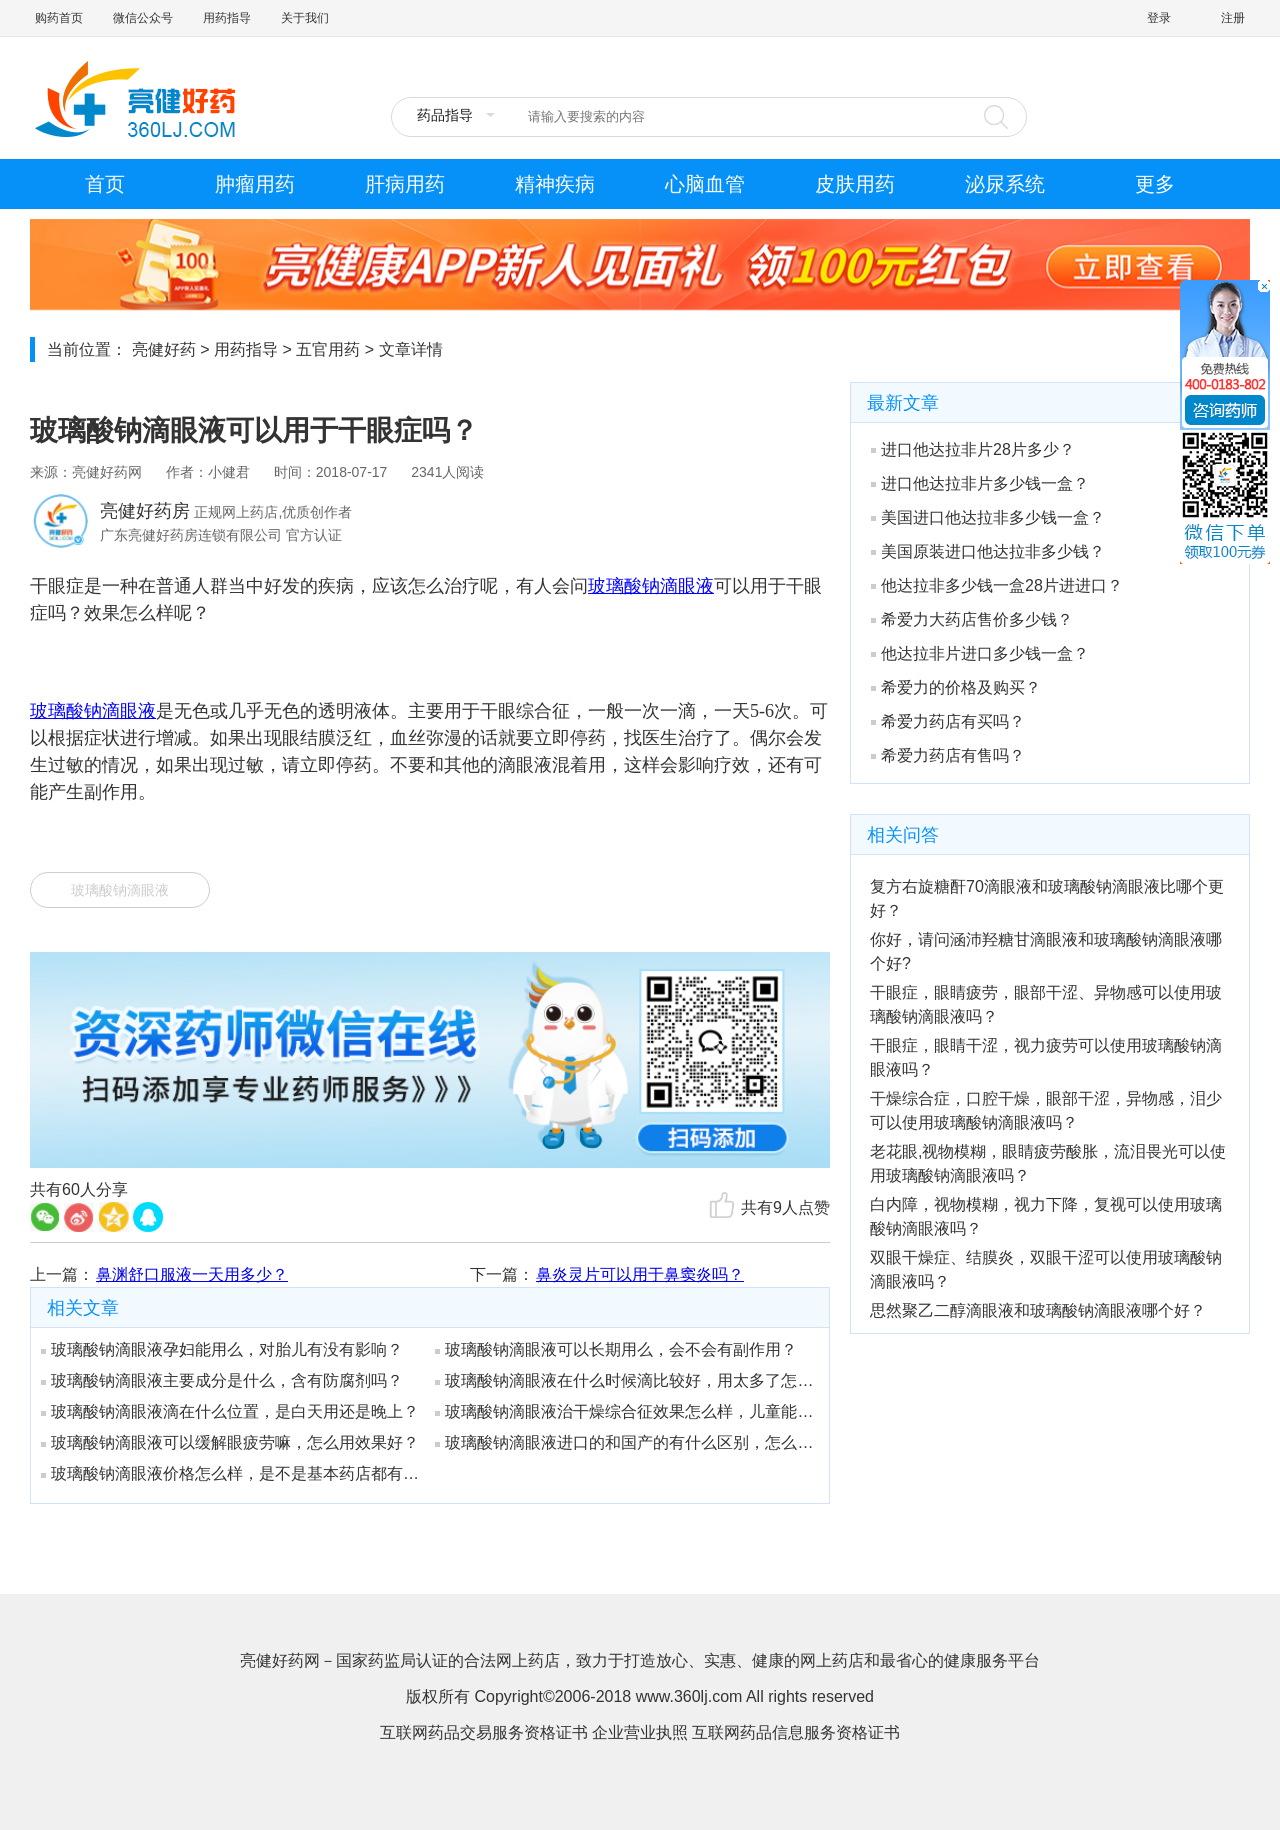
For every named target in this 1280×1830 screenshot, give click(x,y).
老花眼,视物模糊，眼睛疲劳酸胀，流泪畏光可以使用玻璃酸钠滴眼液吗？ (1048, 1163)
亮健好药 (164, 349)
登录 (1159, 18)
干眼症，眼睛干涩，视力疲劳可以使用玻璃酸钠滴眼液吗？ (1046, 1057)
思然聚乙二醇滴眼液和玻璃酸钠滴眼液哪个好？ (1038, 1310)
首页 (105, 184)
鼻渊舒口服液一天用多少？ (192, 1274)
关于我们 (305, 18)
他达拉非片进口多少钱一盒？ (980, 653)
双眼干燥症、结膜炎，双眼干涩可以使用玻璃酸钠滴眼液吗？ (1046, 1269)
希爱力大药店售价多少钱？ (972, 619)
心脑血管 (705, 184)
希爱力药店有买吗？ (948, 721)
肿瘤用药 (255, 184)
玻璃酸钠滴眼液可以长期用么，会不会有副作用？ (616, 1349)
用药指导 (227, 18)
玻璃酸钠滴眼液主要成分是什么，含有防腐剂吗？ (222, 1380)
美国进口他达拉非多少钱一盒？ (988, 517)
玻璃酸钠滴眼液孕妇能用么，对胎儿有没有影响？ (222, 1349)
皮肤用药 (855, 184)
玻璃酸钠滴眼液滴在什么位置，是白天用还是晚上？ (230, 1411)
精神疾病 (555, 184)
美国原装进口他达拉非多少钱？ (988, 551)
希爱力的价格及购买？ (956, 687)
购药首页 (59, 18)
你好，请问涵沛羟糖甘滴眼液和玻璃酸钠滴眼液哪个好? (1046, 951)
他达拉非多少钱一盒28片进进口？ (997, 585)
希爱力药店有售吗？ (948, 755)
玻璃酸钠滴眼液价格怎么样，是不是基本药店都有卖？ (231, 1473)
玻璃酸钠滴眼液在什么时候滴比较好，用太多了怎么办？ (625, 1380)
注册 (1233, 18)
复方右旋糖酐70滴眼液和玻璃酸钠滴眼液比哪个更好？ (1047, 898)
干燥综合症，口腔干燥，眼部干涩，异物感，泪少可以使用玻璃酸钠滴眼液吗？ (1046, 1110)
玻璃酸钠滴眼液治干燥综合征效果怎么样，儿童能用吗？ (625, 1411)
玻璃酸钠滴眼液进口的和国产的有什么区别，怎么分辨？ (625, 1442)
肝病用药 (405, 184)
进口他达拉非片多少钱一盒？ (980, 483)
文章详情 (411, 349)
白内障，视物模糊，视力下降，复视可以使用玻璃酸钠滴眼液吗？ (1046, 1216)
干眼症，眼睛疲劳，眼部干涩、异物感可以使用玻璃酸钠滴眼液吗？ (1046, 1004)
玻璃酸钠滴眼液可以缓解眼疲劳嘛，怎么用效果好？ (230, 1442)
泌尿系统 (1005, 184)
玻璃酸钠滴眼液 (120, 890)
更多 (1155, 184)
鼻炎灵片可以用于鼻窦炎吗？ (640, 1274)
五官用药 (328, 349)
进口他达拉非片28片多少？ (973, 449)
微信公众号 (143, 18)
